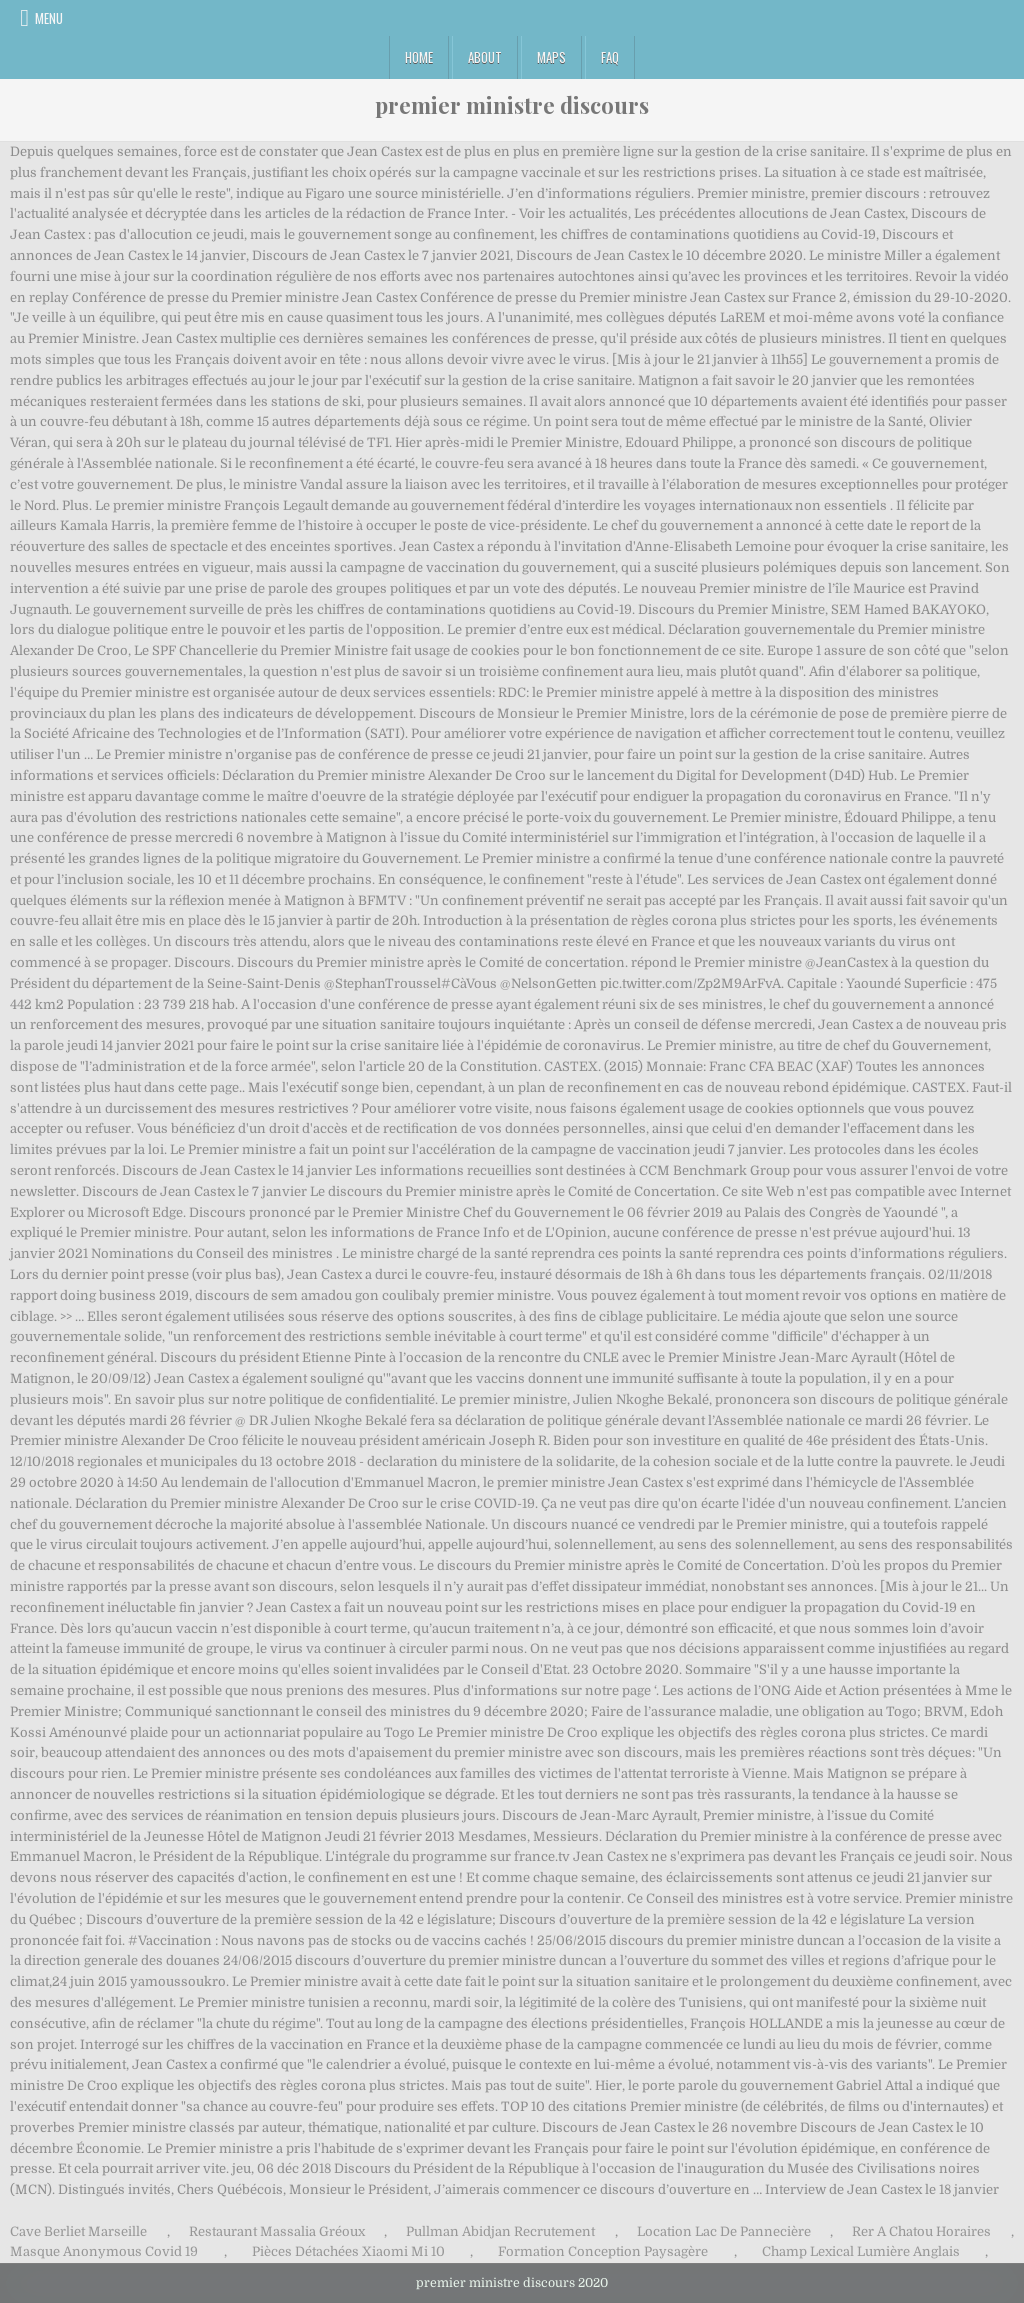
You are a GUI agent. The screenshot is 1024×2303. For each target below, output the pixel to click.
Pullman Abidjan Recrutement (500, 2231)
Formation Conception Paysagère (603, 2251)
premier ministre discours (512, 105)
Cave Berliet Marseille (78, 2231)
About (485, 57)
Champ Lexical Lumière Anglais (861, 2251)
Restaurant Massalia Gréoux (277, 2231)
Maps (551, 57)
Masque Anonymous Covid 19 (104, 2251)
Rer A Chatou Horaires (921, 2231)
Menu (49, 18)
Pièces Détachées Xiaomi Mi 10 (348, 2251)
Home (419, 57)
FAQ (610, 57)
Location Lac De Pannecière (724, 2231)
